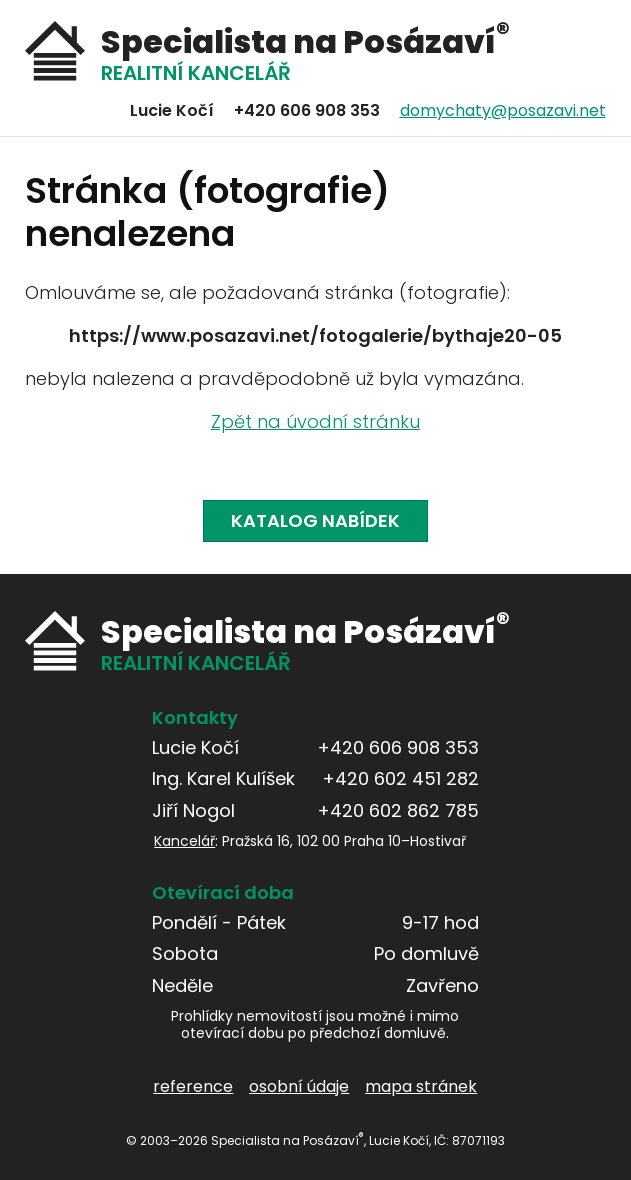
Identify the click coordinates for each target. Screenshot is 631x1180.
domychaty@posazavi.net (503, 110)
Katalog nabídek (315, 520)
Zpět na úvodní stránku (315, 422)
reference (194, 1086)
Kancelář (185, 841)
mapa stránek (422, 1086)
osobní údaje (300, 1086)
